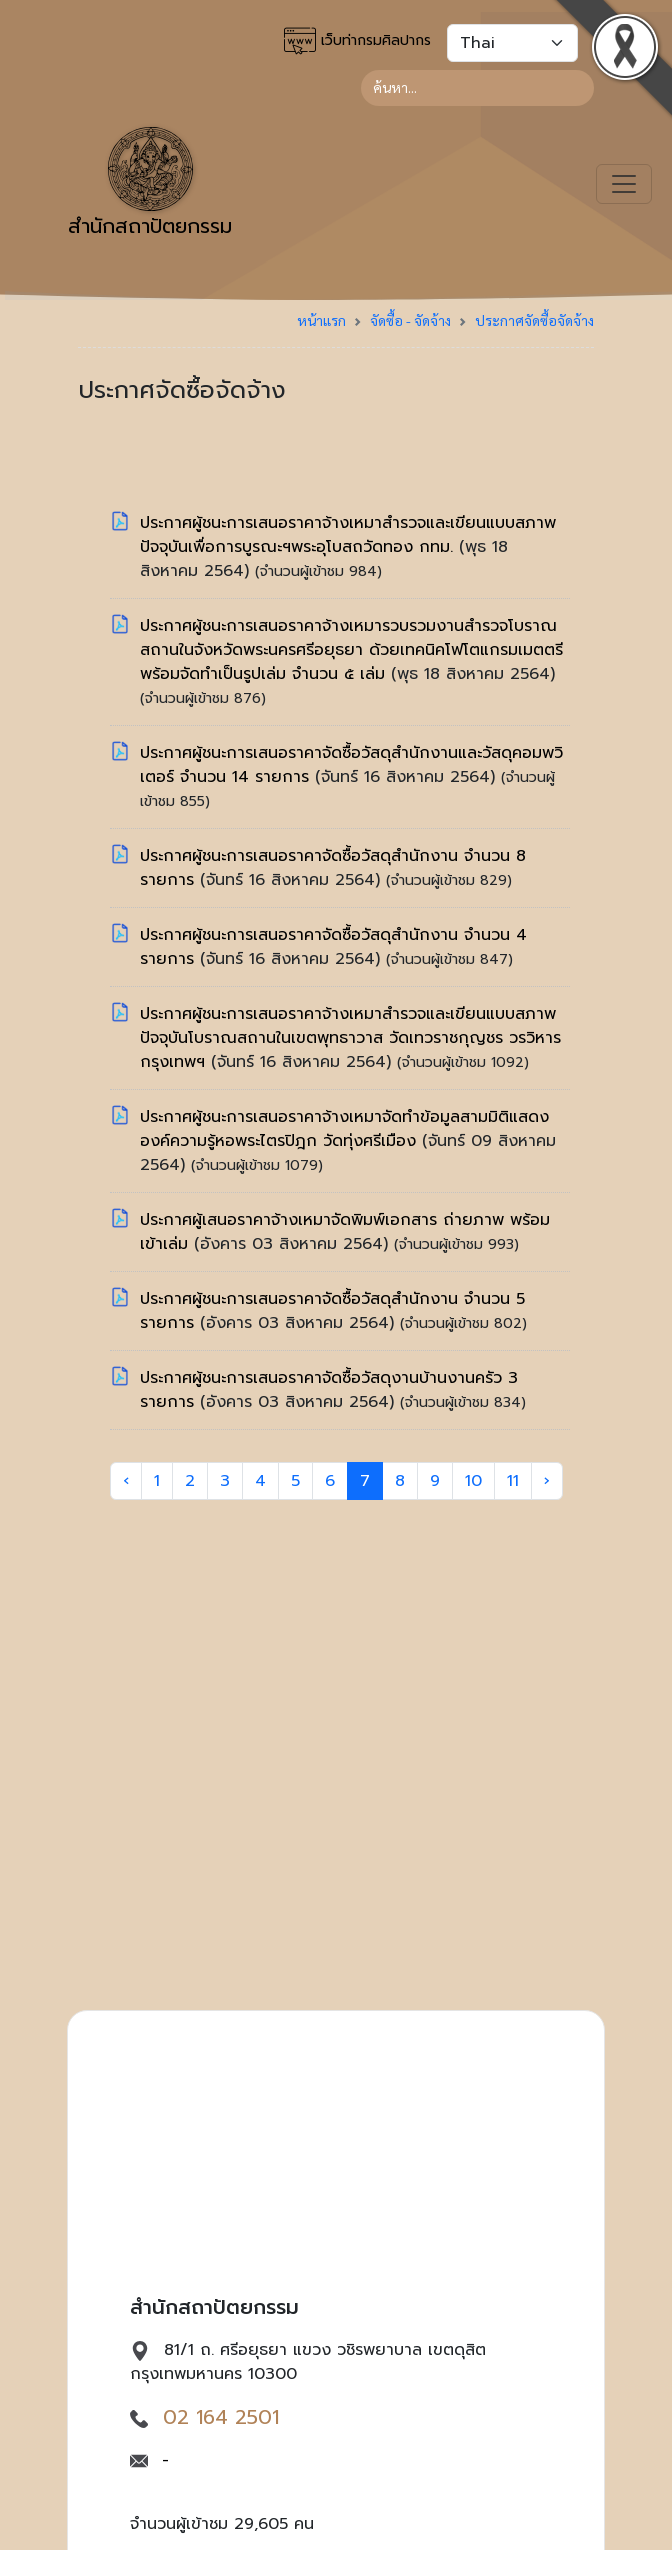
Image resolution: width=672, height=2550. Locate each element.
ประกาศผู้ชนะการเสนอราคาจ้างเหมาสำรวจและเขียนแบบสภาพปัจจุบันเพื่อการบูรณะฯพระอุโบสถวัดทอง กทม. (348, 535)
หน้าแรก (321, 320)
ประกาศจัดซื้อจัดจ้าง (534, 320)
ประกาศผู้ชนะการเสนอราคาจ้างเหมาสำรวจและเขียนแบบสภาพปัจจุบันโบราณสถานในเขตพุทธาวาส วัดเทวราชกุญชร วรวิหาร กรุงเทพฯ (350, 1038)
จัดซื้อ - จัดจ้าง (410, 320)
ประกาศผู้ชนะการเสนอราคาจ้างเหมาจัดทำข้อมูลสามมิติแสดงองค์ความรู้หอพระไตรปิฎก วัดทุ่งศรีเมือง (344, 1129)
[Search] (477, 88)
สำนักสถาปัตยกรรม (150, 184)
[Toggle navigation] (624, 184)
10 (473, 1481)
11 (513, 1481)
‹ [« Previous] (126, 1481)
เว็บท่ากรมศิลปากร (357, 41)
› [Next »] (547, 1481)
